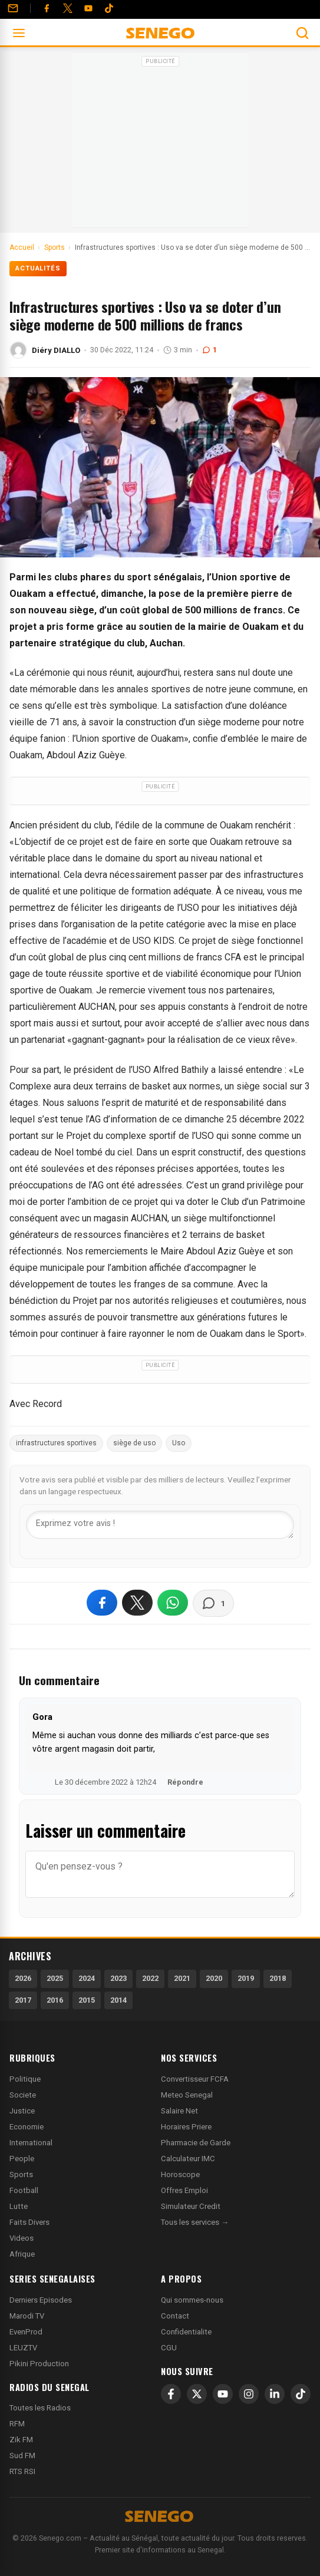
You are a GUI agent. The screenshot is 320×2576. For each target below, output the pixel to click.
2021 (182, 1978)
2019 (245, 1978)
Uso (178, 1443)
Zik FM (21, 2439)
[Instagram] (249, 2394)
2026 (23, 1978)
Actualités (38, 268)
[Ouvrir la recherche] (302, 33)
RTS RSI (22, 2471)
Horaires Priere (186, 2126)
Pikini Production (39, 2363)
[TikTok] (301, 2394)
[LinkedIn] (275, 2394)
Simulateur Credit (190, 2206)
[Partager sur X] (137, 1603)
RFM (17, 2423)
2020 (214, 1978)
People (21, 2158)
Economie (26, 2126)
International (30, 2142)
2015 (86, 2000)
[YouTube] (88, 8)
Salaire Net (179, 2110)
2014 (118, 2000)
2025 (55, 1978)
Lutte (18, 2206)
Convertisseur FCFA (195, 2079)
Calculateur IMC (188, 2158)
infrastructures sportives (56, 1443)
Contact (175, 2315)
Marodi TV (26, 2315)
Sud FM (22, 2455)
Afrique (22, 2254)
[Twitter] (67, 8)
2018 (277, 1978)
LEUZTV (23, 2347)
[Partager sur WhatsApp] (172, 1603)
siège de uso (134, 1443)
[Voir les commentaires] (213, 1603)
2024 (86, 1978)
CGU (169, 2347)
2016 (55, 2000)
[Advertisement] (160, 143)
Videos (21, 2238)
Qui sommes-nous (192, 2300)
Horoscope (180, 2174)
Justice (22, 2110)
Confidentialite (186, 2331)
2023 (118, 1978)
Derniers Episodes (40, 2300)
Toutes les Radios (40, 2407)
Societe (22, 2094)
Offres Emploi (184, 2190)
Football (23, 2190)
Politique (25, 2079)
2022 (150, 1978)
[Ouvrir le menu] (19, 33)
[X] (197, 2394)
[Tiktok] (109, 8)
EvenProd (25, 2331)
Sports (21, 2174)
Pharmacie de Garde (195, 2142)
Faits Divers (29, 2222)
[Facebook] (46, 8)
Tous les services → (195, 2222)
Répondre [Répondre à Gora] (185, 1782)
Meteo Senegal (187, 2094)
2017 (23, 2000)
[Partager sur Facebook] (102, 1603)
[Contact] (13, 8)
